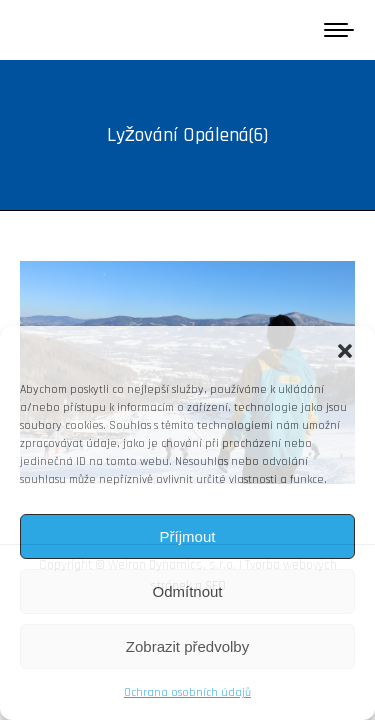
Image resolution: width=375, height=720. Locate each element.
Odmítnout (187, 591)
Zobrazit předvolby (187, 646)
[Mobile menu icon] (339, 30)
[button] (345, 351)
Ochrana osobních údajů (187, 692)
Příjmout (188, 536)
